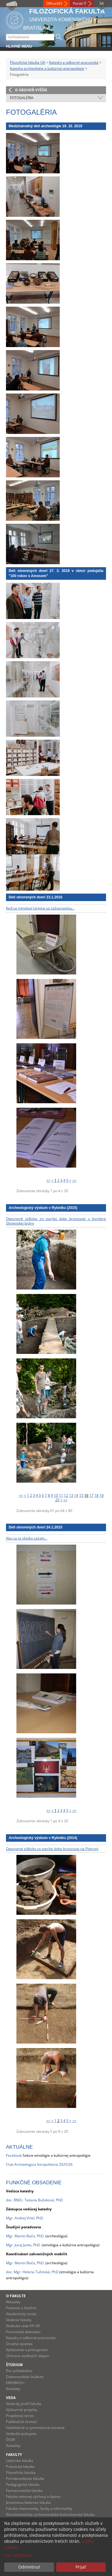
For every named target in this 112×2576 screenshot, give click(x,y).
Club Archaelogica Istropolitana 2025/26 (39, 2164)
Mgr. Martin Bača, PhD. (25, 2262)
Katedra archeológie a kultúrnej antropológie (47, 68)
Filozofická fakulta (21, 2472)
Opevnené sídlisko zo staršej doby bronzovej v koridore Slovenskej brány (56, 1221)
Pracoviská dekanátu (23, 2331)
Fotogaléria (21, 97)
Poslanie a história (21, 2307)
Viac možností (18, 2555)
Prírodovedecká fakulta (25, 2478)
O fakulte (16, 2295)
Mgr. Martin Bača (20, 2236)
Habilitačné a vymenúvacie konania (35, 2427)
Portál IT (80, 3)
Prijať (81, 2567)
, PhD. (40, 2236)
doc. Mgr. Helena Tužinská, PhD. (32, 2271)
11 (61, 1495)
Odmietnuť (29, 2567)
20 (57, 1499)
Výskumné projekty (21, 2409)
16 (86, 1495)
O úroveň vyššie (31, 90)
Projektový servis (20, 2415)
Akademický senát (21, 2313)
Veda (11, 2397)
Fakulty (14, 2454)
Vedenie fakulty (18, 2319)
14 (76, 1495)
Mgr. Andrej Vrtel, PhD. (25, 2218)
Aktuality (13, 2301)
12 (66, 1495)
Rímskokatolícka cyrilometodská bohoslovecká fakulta (50, 2514)
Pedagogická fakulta (22, 2484)
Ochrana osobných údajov (27, 2355)
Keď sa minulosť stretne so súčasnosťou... (40, 908)
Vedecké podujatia (21, 2433)
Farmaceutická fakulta (24, 2490)
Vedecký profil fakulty (23, 2403)
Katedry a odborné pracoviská (74, 62)
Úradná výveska (19, 2343)
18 (96, 1495)
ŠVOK (10, 2439)
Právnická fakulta (20, 2466)
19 (101, 1495)
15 (81, 1495)
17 (91, 1495)
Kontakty (13, 2388)
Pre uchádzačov (19, 2370)
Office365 (54, 3)
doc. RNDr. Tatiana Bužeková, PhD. (35, 2200)
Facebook (14, 2155)
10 (56, 1495)
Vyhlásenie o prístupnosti (26, 2349)
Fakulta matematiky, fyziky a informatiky (39, 2508)
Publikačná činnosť (21, 2421)
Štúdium (14, 2364)
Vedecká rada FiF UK (23, 2325)
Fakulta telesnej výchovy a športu (33, 2496)
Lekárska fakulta (19, 2460)
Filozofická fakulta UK (27, 62)
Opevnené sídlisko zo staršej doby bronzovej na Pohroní (52, 1848)
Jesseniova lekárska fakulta (28, 2502)
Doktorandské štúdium (25, 2376)
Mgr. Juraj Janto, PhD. (23, 2244)
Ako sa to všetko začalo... (26, 1538)
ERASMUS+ (15, 2382)
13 (71, 1495)
